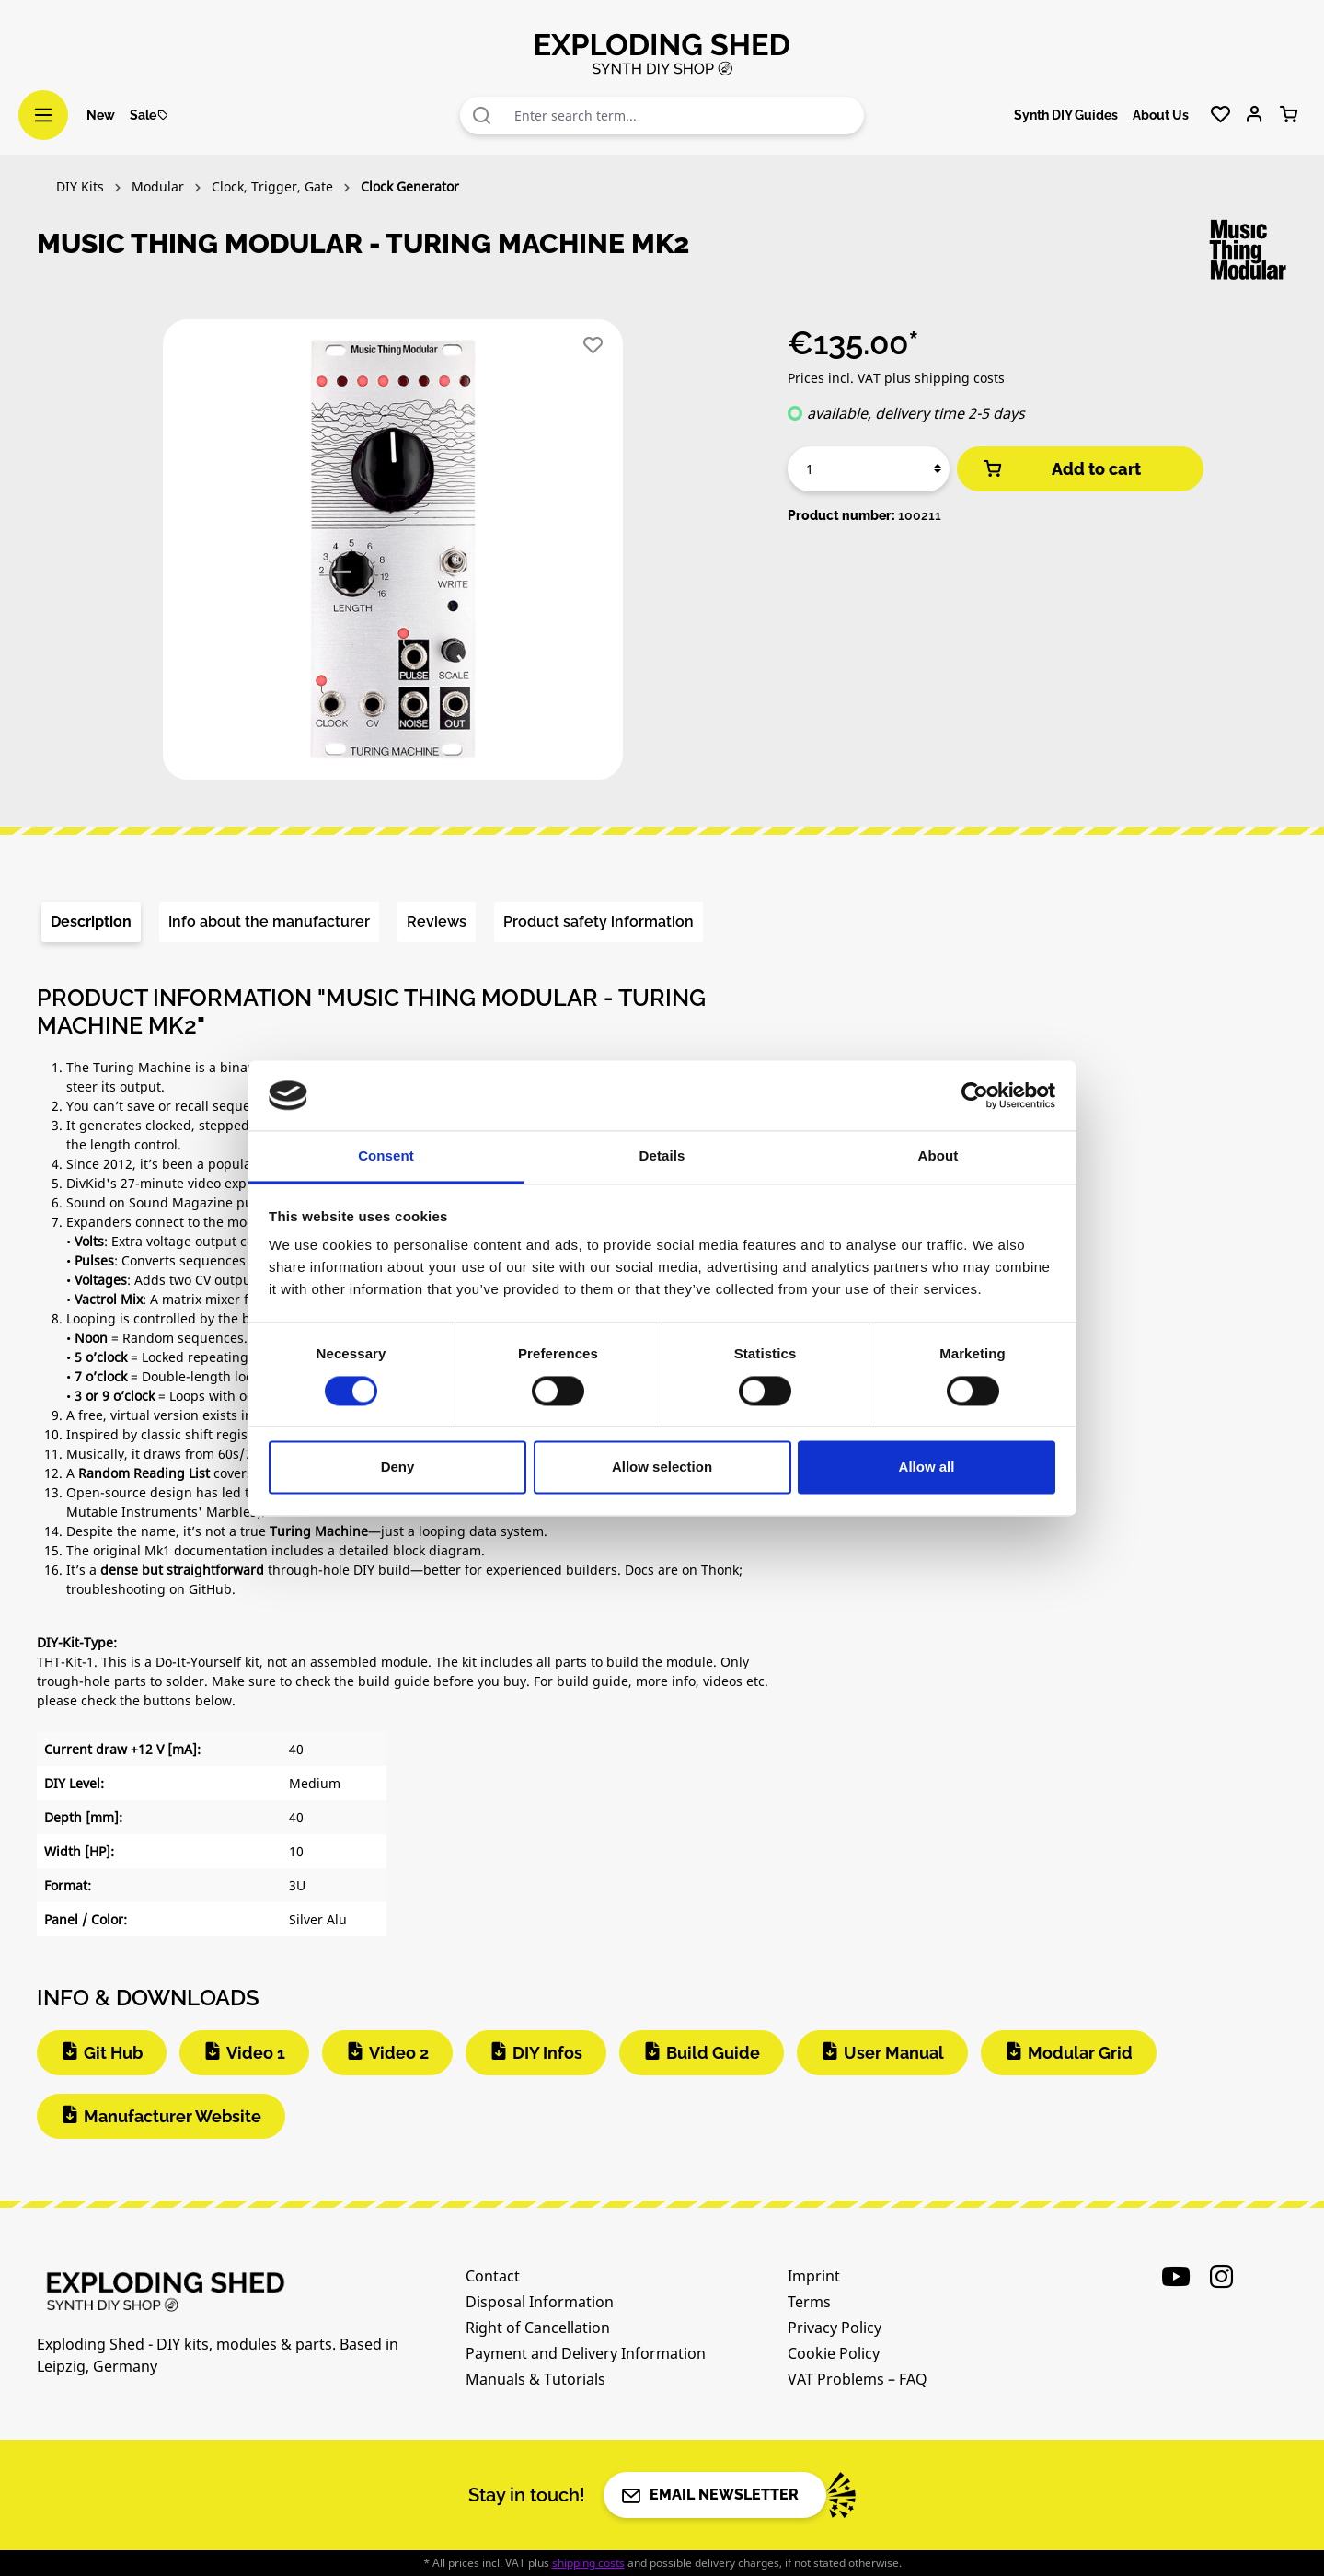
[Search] (482, 115)
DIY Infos (547, 2052)
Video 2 (399, 2052)
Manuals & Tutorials (535, 2379)
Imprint (814, 2276)
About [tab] (938, 1156)
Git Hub (113, 2052)
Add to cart (1061, 468)
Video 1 (255, 2052)
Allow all (927, 1467)
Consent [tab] (386, 1156)
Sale (149, 115)
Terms (809, 2302)
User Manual (894, 2052)
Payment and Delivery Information (586, 2353)
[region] (394, 556)
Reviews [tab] (436, 921)
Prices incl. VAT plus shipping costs (896, 378)
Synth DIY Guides (1066, 115)
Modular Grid (1080, 2052)
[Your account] (1255, 115)
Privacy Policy (834, 2327)
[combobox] (685, 115)
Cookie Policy (834, 2353)
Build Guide (713, 2052)
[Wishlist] (1220, 115)
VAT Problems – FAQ (857, 2379)
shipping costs (588, 2562)
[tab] (91, 922)
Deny (398, 1467)
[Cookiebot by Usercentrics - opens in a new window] (974, 1095)
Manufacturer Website (172, 2116)
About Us (1161, 115)
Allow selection (662, 1467)
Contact (493, 2276)
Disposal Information (540, 2302)
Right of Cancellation (538, 2327)
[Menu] (43, 115)
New (100, 115)
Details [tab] (662, 1156)
